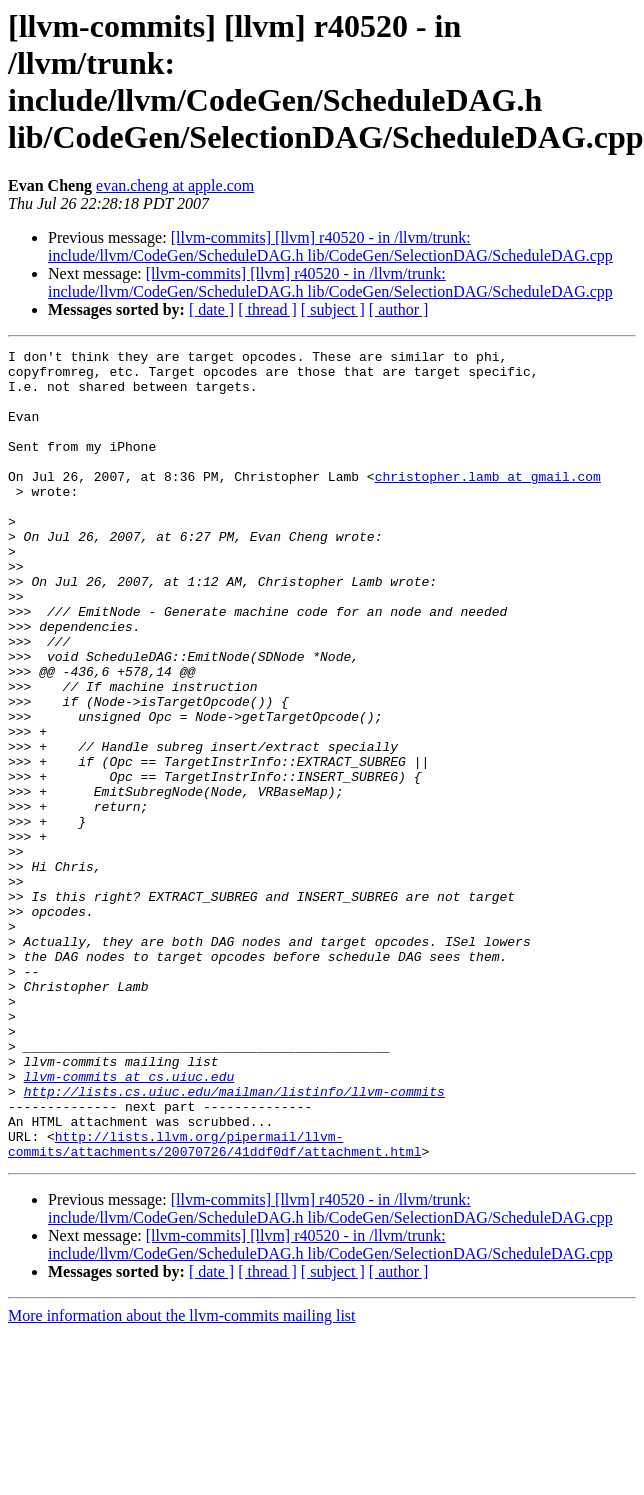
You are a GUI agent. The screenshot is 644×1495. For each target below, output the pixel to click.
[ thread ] (267, 309)
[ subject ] (333, 309)
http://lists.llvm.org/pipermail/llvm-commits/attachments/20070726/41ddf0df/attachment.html (214, 1304)
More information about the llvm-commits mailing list (182, 1477)
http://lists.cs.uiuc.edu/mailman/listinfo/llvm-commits (234, 1241)
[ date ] (211, 309)
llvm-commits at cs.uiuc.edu (129, 1223)
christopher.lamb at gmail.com (488, 503)
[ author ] (399, 309)
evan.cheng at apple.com (175, 185)
